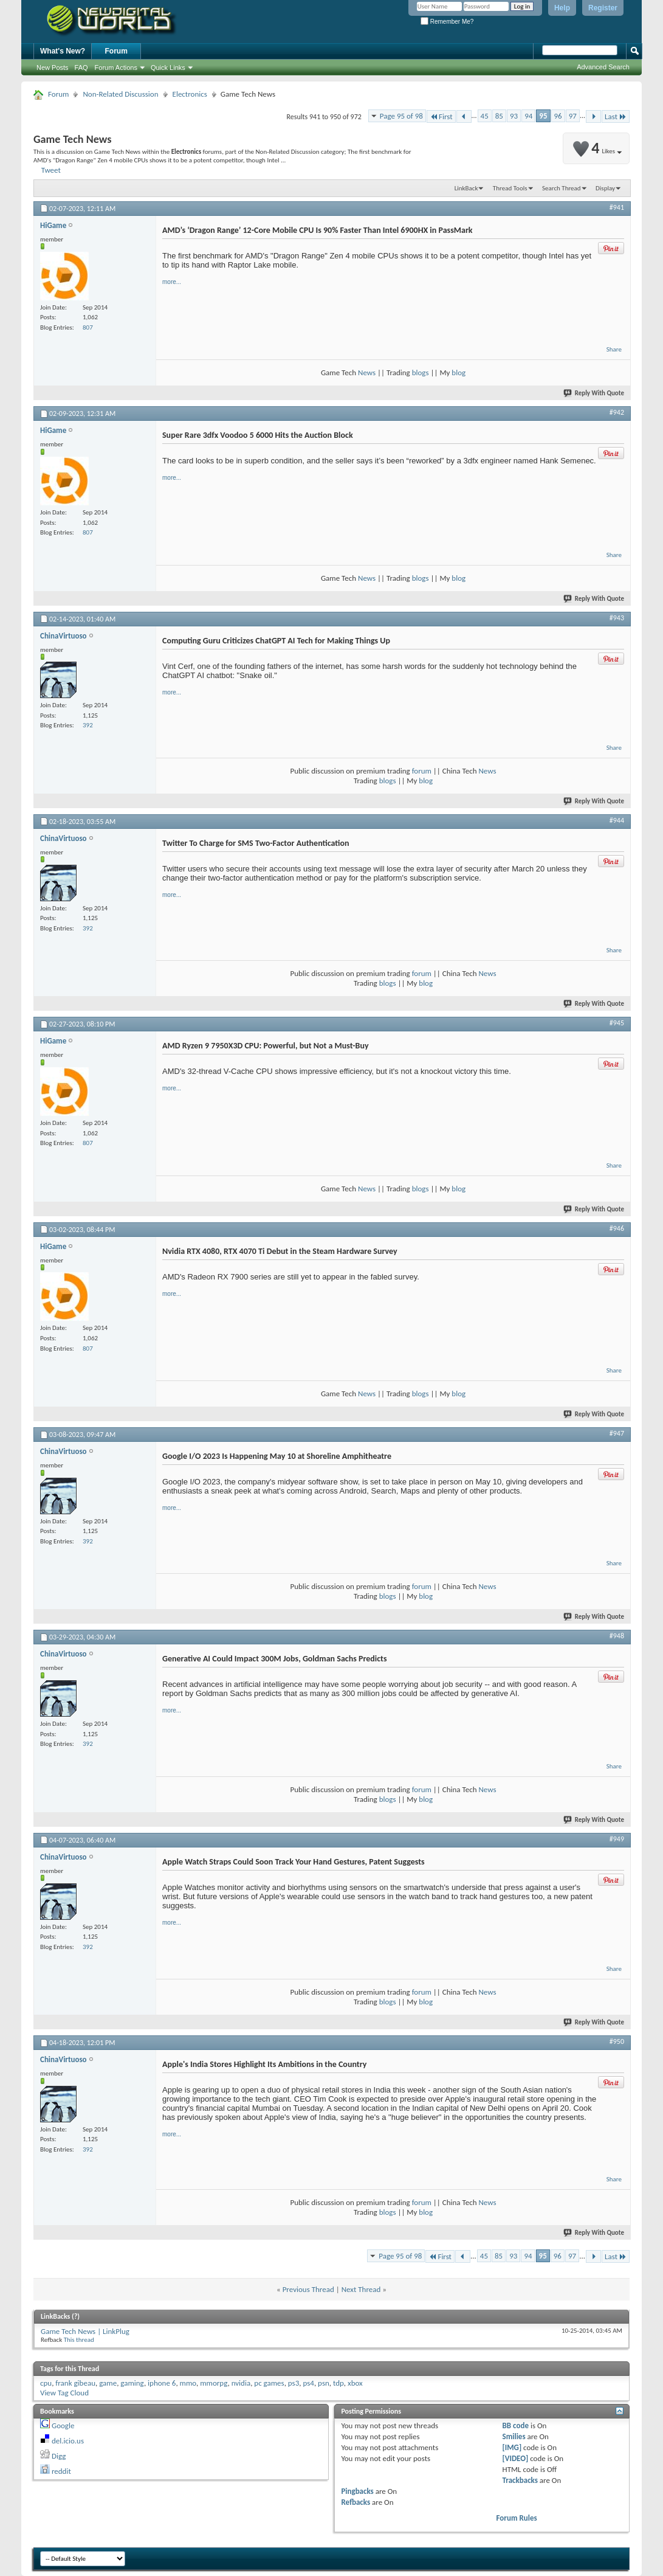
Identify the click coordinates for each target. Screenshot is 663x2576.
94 (528, 115)
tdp (338, 2382)
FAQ (81, 67)
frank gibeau (75, 2382)
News (367, 372)
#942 (617, 412)
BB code (516, 2425)
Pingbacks (357, 2491)
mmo (188, 2382)
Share (614, 349)
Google (63, 2425)
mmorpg (213, 2382)
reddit (61, 2471)
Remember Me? (447, 21)
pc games (269, 2382)
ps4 (308, 2382)
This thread (79, 2340)
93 (514, 115)
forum (421, 770)
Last (616, 116)
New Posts (52, 67)
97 (573, 115)
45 (485, 115)
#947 (617, 1433)
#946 (617, 1228)
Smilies (514, 2436)
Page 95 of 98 (401, 115)
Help (562, 8)
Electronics (190, 94)
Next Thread (361, 2289)
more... (171, 282)
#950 (617, 2041)
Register (602, 8)
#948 (617, 1636)
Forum (116, 51)
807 (88, 327)
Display (605, 188)
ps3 (293, 2382)
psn (323, 2382)
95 (543, 115)
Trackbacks (520, 2480)
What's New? (62, 51)
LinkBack (466, 188)
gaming (132, 2382)
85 (499, 115)
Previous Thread (308, 2289)
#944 (617, 820)
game (108, 2382)
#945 (617, 1023)
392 (88, 725)
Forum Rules (516, 2517)
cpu (46, 2382)
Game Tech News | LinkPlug (85, 2331)
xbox (355, 2382)
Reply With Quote (594, 393)
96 (558, 115)
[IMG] (512, 2447)
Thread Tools (510, 188)
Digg (59, 2455)
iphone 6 (162, 2382)
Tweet (51, 170)
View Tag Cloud (64, 2392)
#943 (617, 618)
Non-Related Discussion (120, 94)
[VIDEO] (516, 2458)
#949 (617, 1839)
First (441, 116)
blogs (420, 372)
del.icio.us (68, 2440)
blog (458, 372)
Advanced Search (603, 67)
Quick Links (168, 67)
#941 (617, 207)
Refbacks (355, 2502)
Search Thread (561, 188)
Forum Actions (116, 67)
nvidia (241, 2382)
